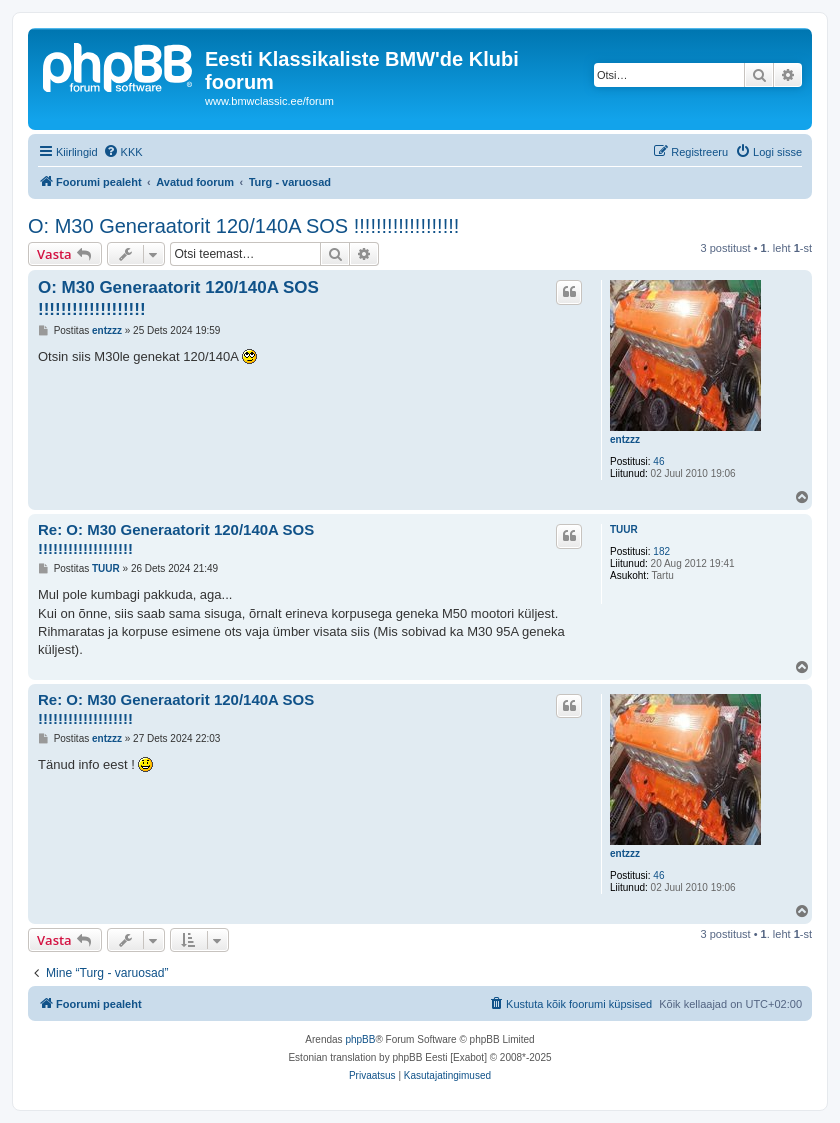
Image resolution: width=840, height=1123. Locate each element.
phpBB (360, 1039)
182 (661, 551)
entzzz (625, 439)
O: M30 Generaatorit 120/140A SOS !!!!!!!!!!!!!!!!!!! (243, 226)
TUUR (624, 529)
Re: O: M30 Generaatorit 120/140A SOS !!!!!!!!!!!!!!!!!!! (176, 539)
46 (658, 461)
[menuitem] (123, 152)
